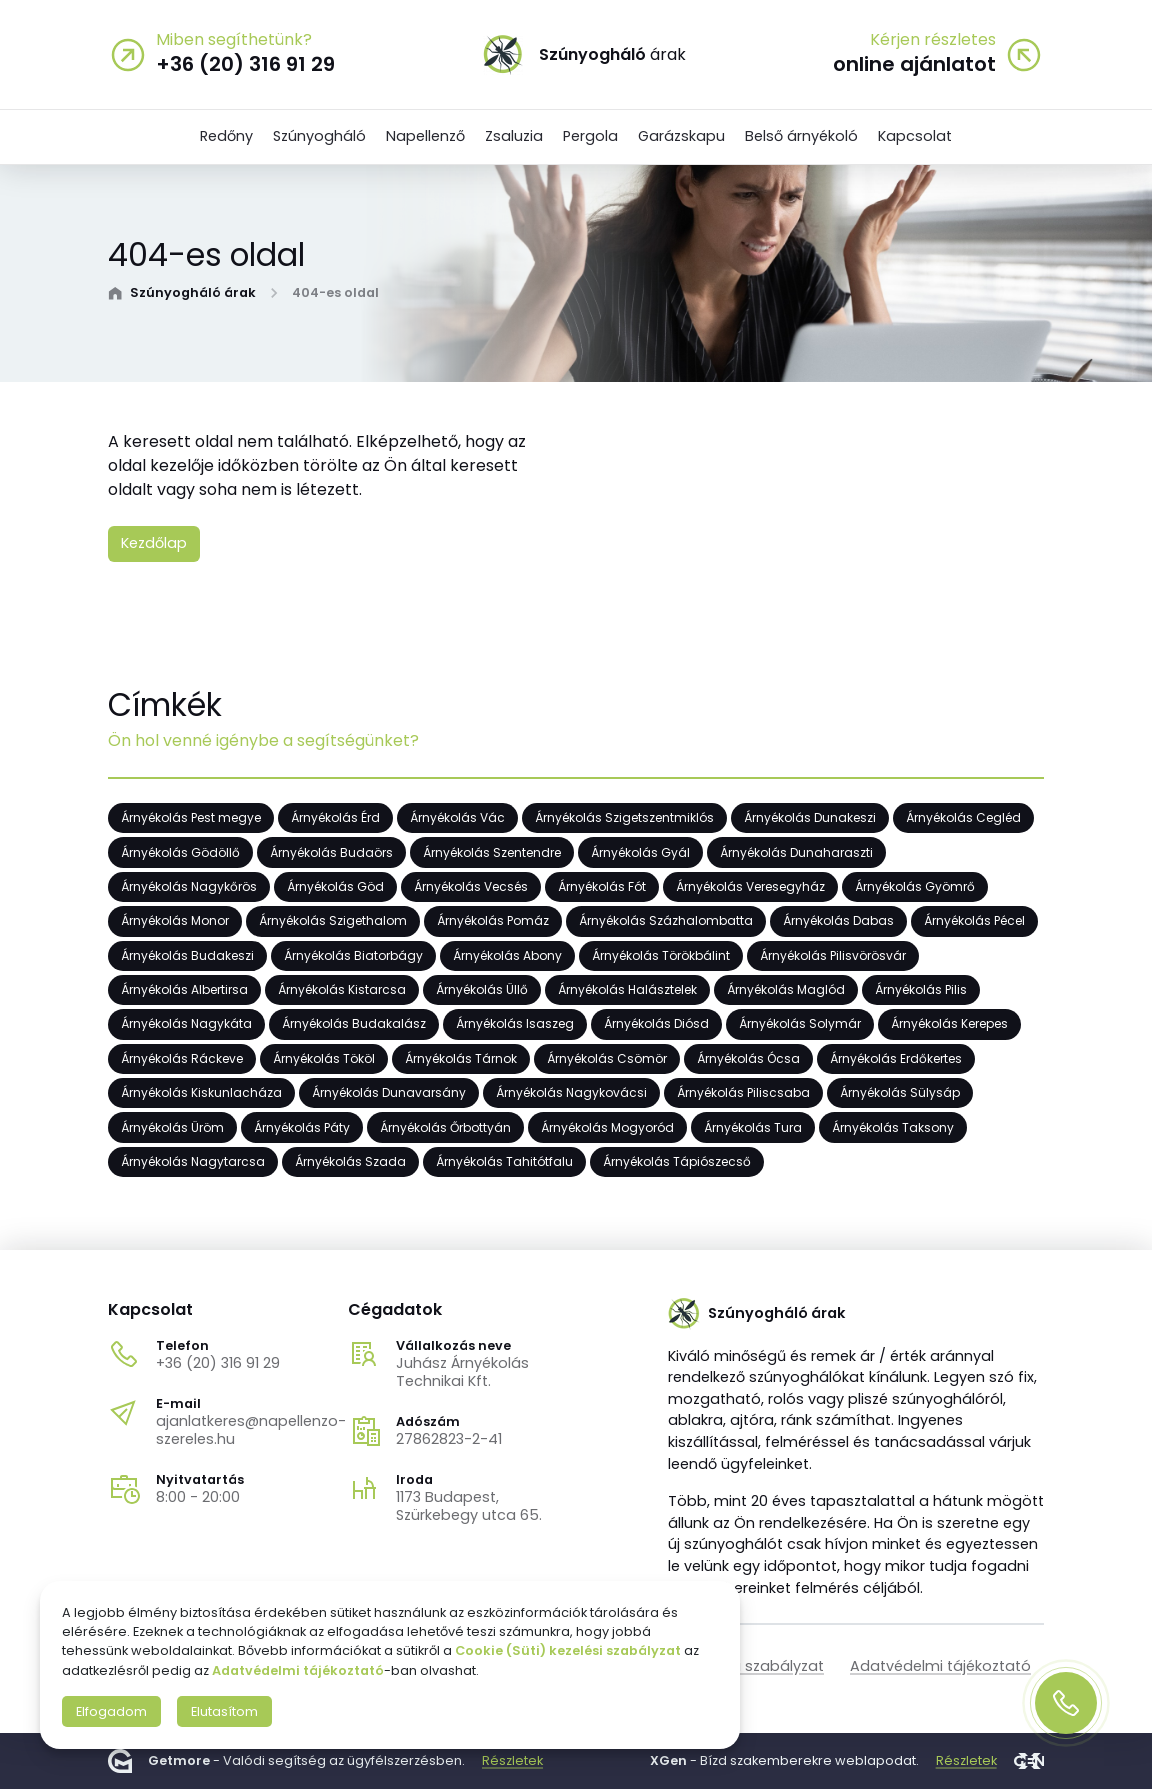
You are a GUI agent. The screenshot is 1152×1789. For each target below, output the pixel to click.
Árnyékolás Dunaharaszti (796, 852)
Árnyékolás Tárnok (461, 1058)
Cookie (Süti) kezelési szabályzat (568, 1650)
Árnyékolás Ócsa (748, 1058)
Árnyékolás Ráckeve (182, 1058)
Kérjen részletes (933, 40)
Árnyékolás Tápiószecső (677, 1161)
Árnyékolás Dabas (838, 921)
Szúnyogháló (319, 136)
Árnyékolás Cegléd (963, 818)
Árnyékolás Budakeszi (187, 955)
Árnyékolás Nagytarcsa (193, 1161)
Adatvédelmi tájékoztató (940, 1666)
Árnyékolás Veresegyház (750, 886)
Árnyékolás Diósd (656, 1024)
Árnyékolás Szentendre (492, 852)
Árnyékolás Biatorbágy (353, 955)
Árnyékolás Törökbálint (661, 955)
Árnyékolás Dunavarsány (389, 1093)
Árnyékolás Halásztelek (627, 990)
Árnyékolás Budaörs (331, 852)
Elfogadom (111, 1711)
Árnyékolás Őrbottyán (445, 1127)
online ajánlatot (914, 64)
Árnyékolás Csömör (607, 1058)
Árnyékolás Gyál (640, 852)
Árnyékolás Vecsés (471, 886)
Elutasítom (224, 1711)
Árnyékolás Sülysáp (900, 1093)
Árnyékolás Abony (507, 955)
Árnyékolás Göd (335, 886)
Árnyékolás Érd (335, 818)
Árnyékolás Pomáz (493, 921)
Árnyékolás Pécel (974, 921)
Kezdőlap (154, 543)
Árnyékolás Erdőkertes (896, 1058)
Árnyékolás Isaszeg (515, 1024)
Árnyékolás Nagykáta (186, 1024)
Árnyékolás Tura (753, 1127)
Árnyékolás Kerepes (949, 1024)
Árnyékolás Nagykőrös (189, 886)
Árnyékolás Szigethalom (333, 921)
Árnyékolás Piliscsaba (743, 1093)
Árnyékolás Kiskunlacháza (201, 1093)
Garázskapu (681, 136)
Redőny (226, 136)
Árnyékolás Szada (350, 1161)
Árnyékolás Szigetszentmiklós (624, 818)
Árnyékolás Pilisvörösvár (833, 955)
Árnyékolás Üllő (482, 990)
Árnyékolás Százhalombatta (666, 921)
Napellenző (425, 136)
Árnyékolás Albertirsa (184, 990)
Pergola (590, 136)
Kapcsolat (915, 136)
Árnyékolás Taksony (893, 1127)
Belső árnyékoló (801, 136)
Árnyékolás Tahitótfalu (504, 1161)
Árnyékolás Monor (175, 921)
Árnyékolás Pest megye (191, 818)
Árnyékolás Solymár (800, 1024)
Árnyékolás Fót (602, 886)
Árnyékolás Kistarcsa (342, 990)
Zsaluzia (514, 136)
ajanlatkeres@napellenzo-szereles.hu (251, 1430)
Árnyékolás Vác (457, 818)
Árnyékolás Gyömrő (915, 886)
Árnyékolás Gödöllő (180, 852)
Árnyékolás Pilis (921, 990)
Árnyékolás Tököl (324, 1058)
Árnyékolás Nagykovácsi (571, 1093)
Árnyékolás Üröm (172, 1127)
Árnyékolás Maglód (786, 990)
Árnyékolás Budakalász (354, 1024)
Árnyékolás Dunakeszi (810, 818)
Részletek (512, 1760)
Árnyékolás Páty (302, 1127)
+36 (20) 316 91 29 (218, 1363)
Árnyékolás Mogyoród (607, 1127)
